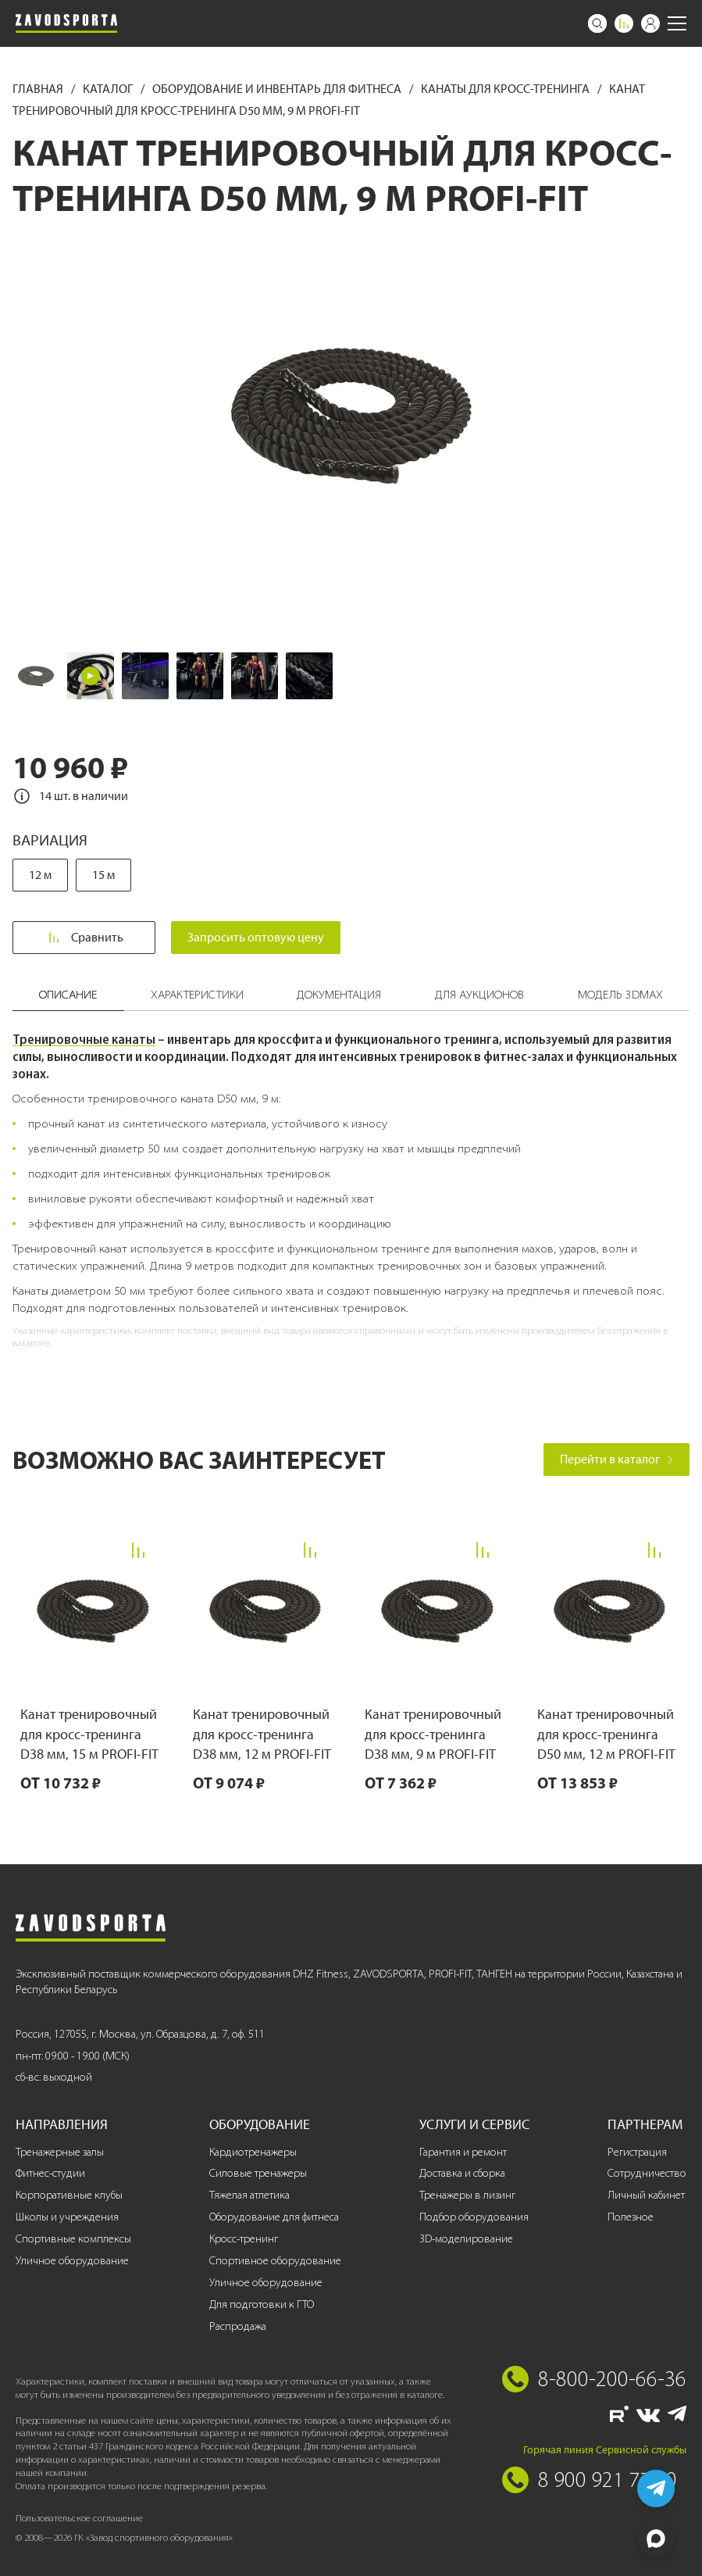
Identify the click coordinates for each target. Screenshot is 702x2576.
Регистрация (637, 2152)
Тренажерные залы (60, 2152)
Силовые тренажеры (258, 2173)
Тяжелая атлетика (249, 2195)
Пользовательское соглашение (79, 2518)
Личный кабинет (646, 2195)
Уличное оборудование (72, 2261)
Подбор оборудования (474, 2217)
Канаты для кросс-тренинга (506, 88)
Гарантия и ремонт (463, 2152)
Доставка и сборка (462, 2173)
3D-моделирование (466, 2239)
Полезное (631, 2217)
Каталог (109, 88)
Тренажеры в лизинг (467, 2195)
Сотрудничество (647, 2173)
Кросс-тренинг (243, 2239)
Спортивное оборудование (275, 2261)
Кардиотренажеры (253, 2152)
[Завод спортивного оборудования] (66, 23)
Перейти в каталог (616, 1459)
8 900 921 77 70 (607, 2479)
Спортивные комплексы (73, 2239)
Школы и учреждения (67, 2217)
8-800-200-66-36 (612, 2378)
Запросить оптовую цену (255, 937)
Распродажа (237, 2326)
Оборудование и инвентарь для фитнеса (278, 88)
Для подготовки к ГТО (261, 2304)
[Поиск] (597, 23)
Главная (39, 88)
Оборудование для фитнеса (274, 2217)
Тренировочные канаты (83, 1039)
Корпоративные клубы (69, 2195)
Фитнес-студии (50, 2173)
